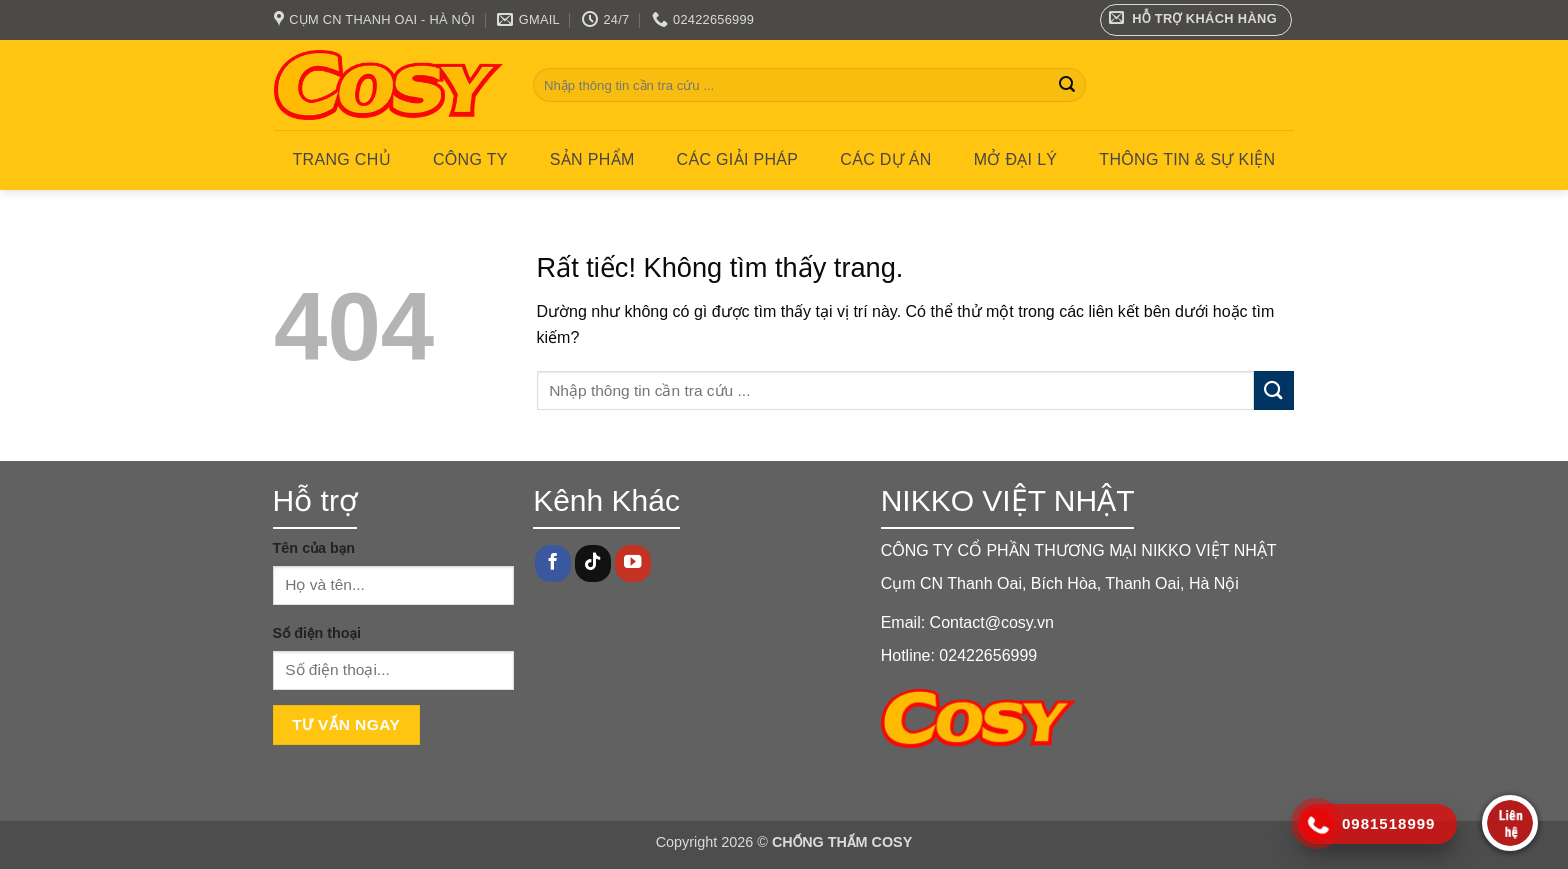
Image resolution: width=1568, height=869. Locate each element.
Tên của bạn (314, 548)
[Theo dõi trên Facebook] (553, 563)
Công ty (470, 159)
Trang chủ (342, 159)
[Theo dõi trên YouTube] (633, 563)
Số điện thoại (317, 633)
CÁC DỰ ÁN (885, 159)
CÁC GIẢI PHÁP (738, 159)
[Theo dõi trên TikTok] (593, 563)
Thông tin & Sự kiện (1187, 159)
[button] (1196, 20)
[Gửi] (1067, 85)
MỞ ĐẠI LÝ (1016, 159)
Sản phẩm (592, 159)
